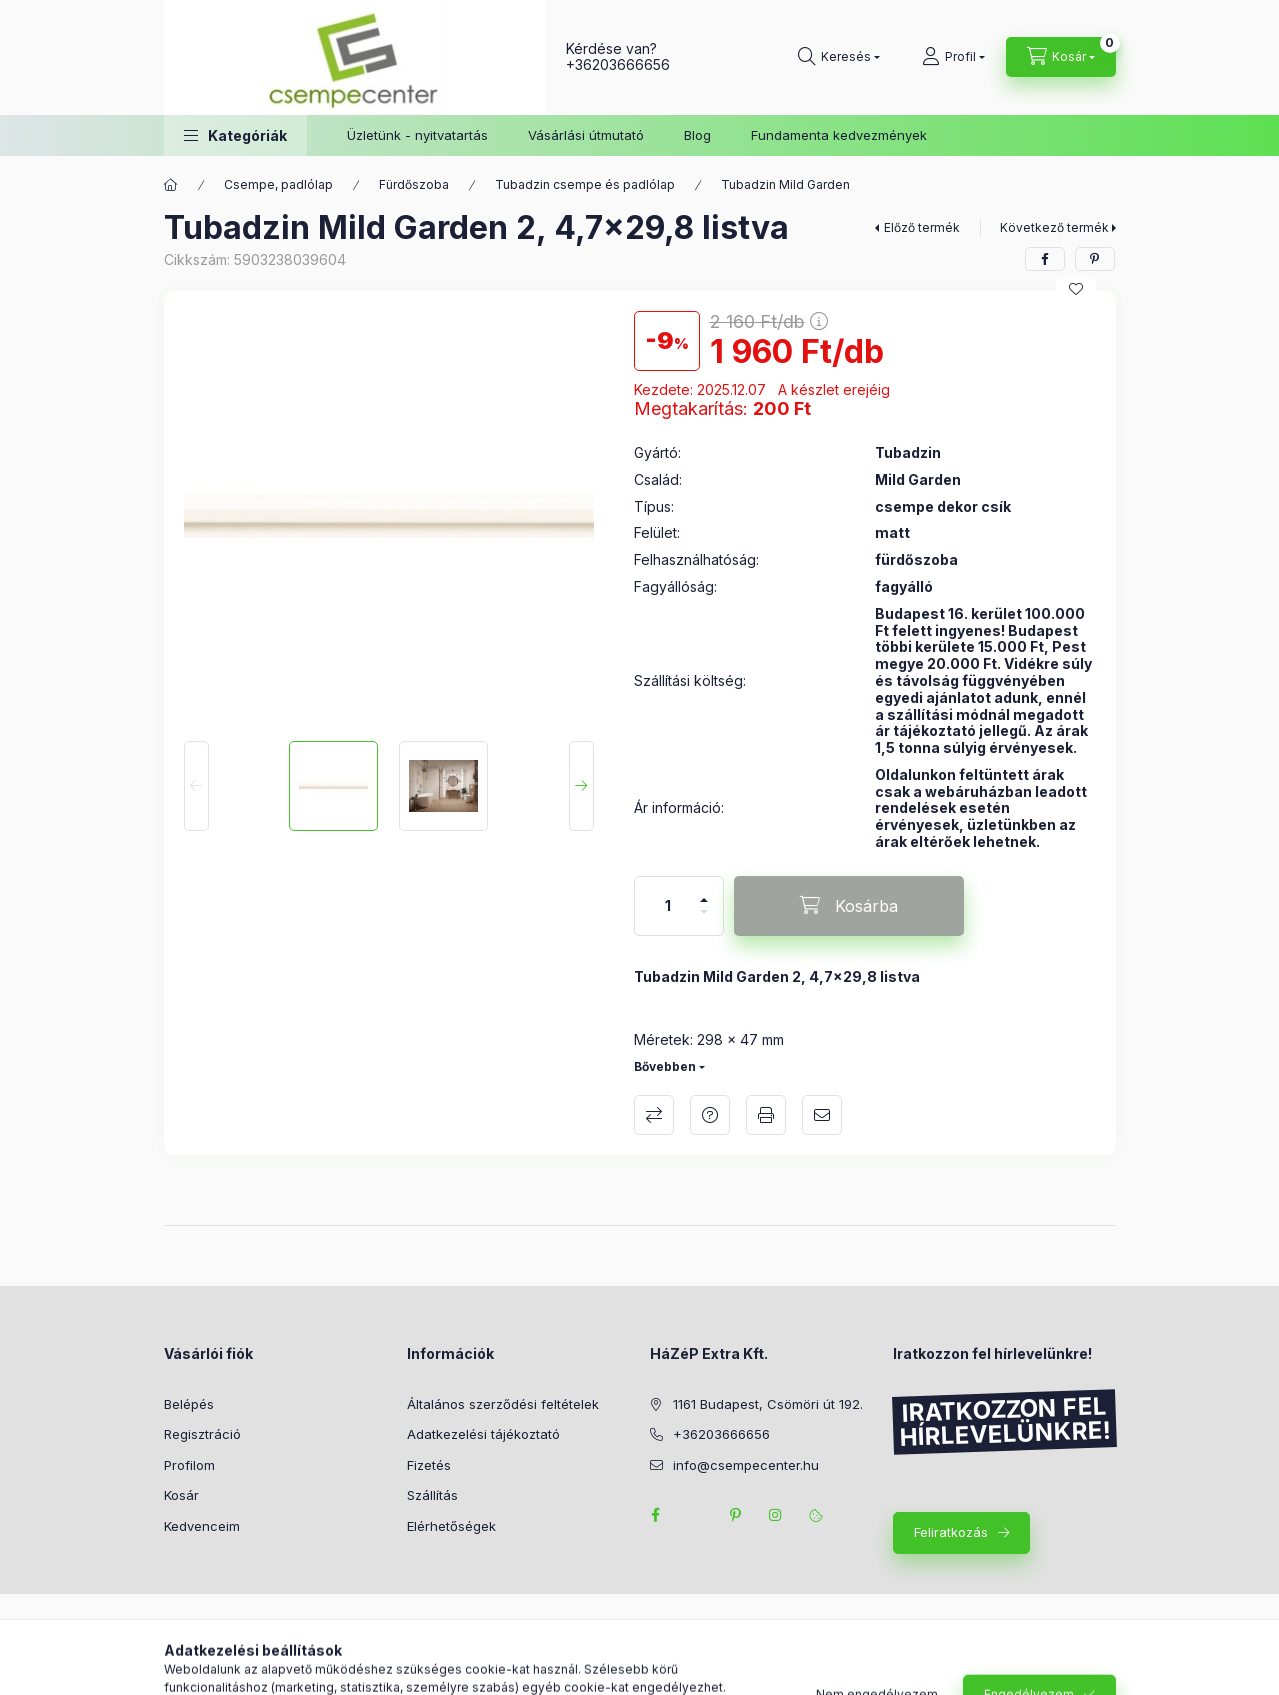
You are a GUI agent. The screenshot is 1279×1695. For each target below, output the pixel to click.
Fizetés (429, 1465)
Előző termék (922, 227)
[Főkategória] (171, 185)
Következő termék (1054, 227)
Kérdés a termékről (710, 1115)
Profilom (189, 1465)
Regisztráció (202, 1434)
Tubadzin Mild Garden (785, 184)
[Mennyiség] (668, 906)
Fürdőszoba (414, 184)
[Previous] (196, 786)
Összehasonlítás (654, 1115)
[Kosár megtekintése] (1061, 57)
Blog (697, 135)
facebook (656, 1515)
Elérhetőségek (451, 1526)
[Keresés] (839, 57)
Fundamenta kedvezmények (839, 135)
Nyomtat (766, 1115)
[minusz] (704, 920)
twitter (696, 1515)
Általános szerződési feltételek (503, 1404)
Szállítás (432, 1495)
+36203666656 (618, 64)
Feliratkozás (951, 1532)
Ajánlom (822, 1115)
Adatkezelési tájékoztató (483, 1434)
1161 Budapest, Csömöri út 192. (768, 1404)
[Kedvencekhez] (1076, 289)
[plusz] (704, 891)
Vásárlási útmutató (586, 135)
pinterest (736, 1515)
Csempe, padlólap (278, 184)
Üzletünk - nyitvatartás (417, 135)
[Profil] (953, 57)
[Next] (581, 786)
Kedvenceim (202, 1526)
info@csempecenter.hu (746, 1465)
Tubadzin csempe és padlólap (585, 184)
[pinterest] (1095, 259)
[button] (235, 135)
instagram (776, 1515)
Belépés (189, 1404)
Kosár (181, 1495)
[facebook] (1045, 259)
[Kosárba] (849, 906)
